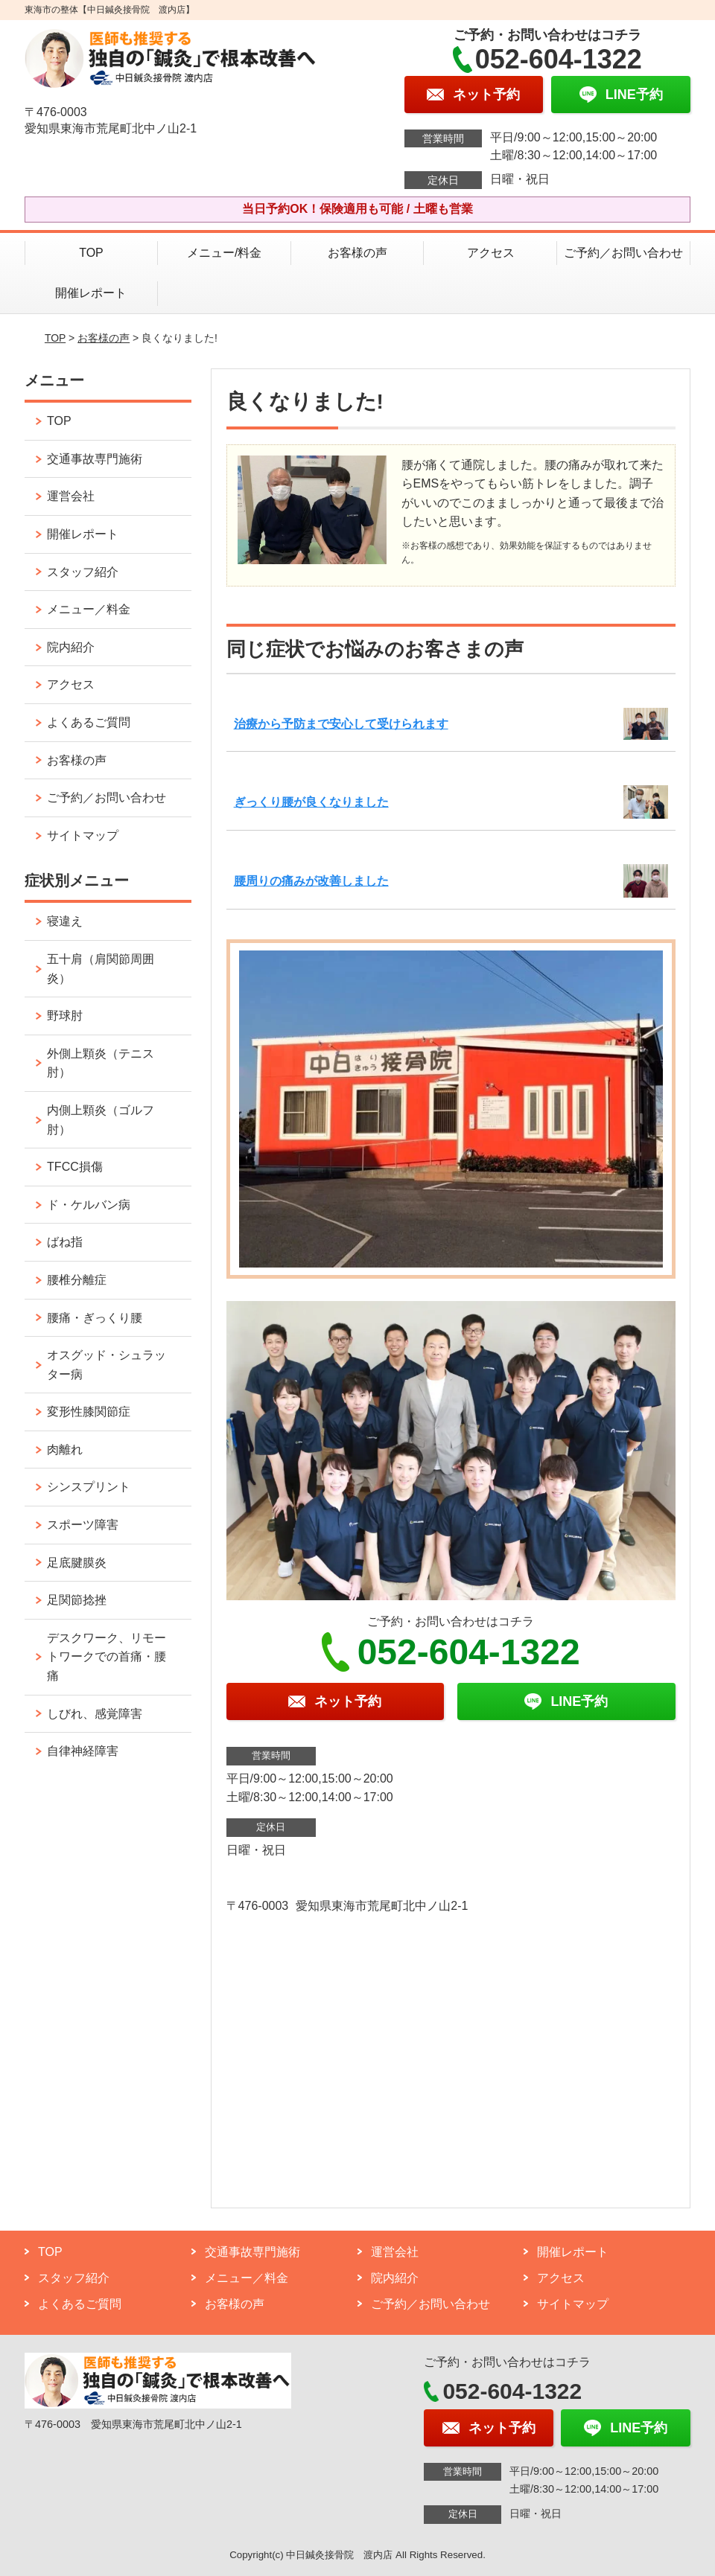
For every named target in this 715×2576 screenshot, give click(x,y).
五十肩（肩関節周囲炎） (100, 969)
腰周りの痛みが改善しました (311, 881)
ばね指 (65, 1242)
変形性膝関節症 (88, 1411)
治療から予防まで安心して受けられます (341, 723)
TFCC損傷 (75, 1166)
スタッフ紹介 (82, 572)
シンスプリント (88, 1486)
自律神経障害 (82, 1751)
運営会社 (71, 496)
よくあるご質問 (88, 722)
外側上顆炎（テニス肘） (100, 1063)
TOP (91, 252)
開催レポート (91, 293)
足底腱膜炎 (77, 1562)
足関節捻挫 (77, 1600)
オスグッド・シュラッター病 (106, 1365)
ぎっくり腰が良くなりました (311, 802)
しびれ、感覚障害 (94, 1713)
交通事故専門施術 (94, 459)
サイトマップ (82, 835)
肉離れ (65, 1449)
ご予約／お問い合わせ (623, 252)
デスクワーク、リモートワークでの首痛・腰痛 (106, 1656)
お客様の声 (357, 252)
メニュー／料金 (88, 609)
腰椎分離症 (77, 1279)
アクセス (491, 252)
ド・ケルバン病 (88, 1204)
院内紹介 (71, 647)
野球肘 (65, 1015)
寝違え (65, 921)
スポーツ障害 (82, 1524)
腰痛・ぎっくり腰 (94, 1317)
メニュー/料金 (224, 252)
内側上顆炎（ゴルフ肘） (100, 1120)
